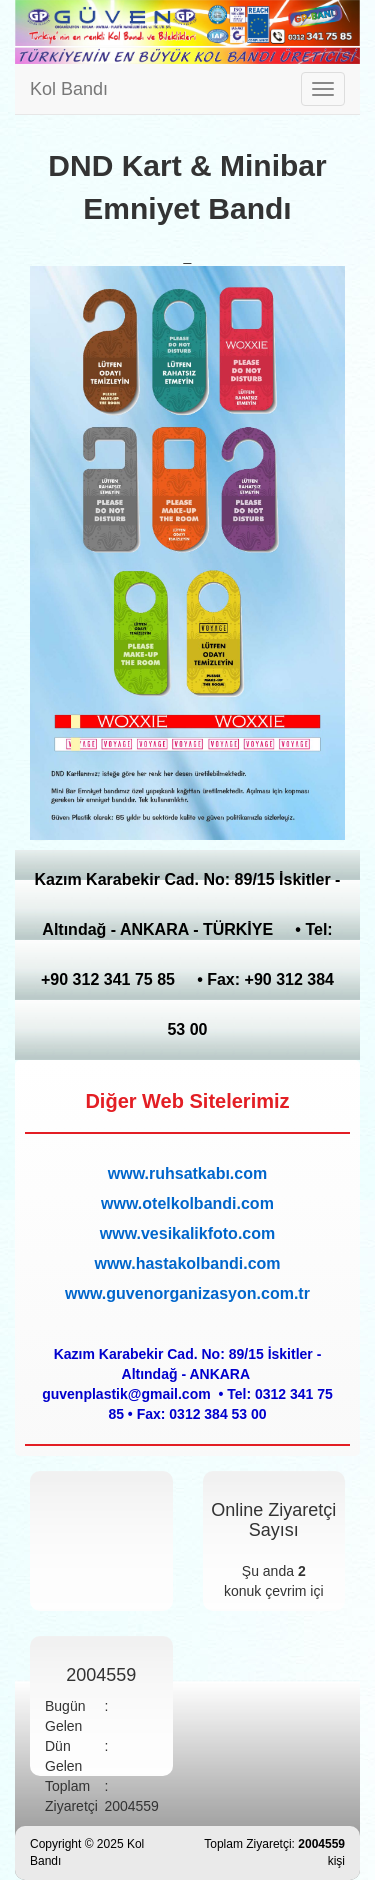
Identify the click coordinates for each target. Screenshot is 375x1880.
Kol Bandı (69, 89)
